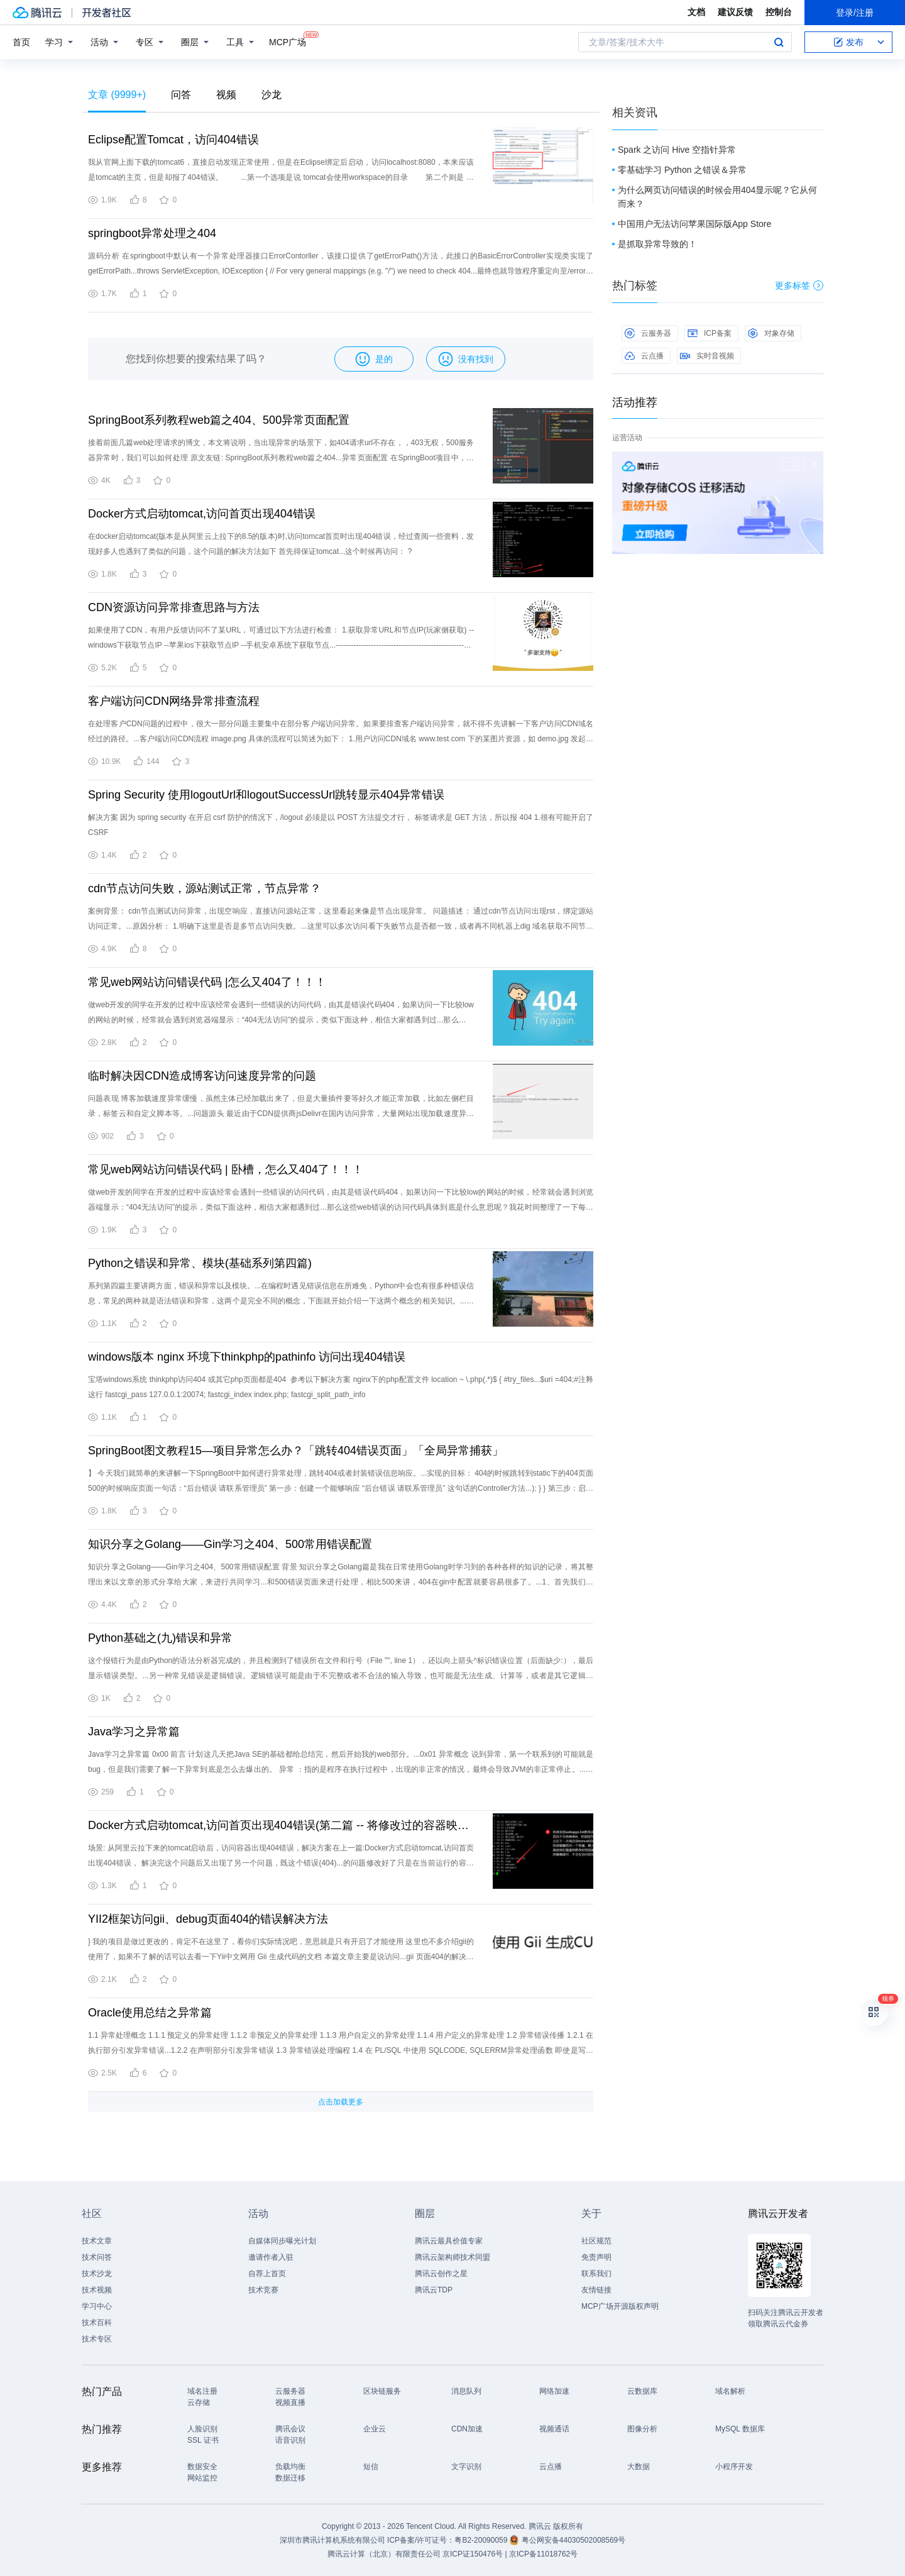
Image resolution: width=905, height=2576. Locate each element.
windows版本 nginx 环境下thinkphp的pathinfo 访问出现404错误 (246, 1357)
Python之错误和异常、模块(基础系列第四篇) (200, 1263)
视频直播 (290, 2402)
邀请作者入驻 (270, 2257)
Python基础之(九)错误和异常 (160, 1638)
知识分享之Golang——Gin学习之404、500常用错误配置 (230, 1544)
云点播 (644, 356)
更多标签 (799, 285)
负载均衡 (290, 2466)
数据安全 (202, 2466)
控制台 (778, 12)
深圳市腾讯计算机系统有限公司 (332, 2540)
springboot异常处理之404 (152, 233)
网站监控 (202, 2478)
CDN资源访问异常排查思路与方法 (174, 607)
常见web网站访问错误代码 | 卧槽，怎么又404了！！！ (225, 1169)
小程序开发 (734, 2466)
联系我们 (596, 2273)
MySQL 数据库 (740, 2428)
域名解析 (730, 2391)
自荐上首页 (267, 2273)
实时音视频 (707, 356)
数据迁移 (290, 2478)
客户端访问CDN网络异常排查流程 (174, 701)
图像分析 (642, 2428)
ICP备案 (710, 333)
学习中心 (97, 2306)
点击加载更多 (340, 2102)
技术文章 (97, 2240)
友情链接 (596, 2290)
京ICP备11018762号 (543, 2554)
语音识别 (290, 2440)
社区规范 (596, 2240)
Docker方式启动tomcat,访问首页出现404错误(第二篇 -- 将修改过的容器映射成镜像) (281, 1825)
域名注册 (202, 2391)
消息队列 (466, 2391)
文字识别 (466, 2466)
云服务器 (648, 333)
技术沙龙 (97, 2273)
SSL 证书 (203, 2440)
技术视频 (97, 2290)
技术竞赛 (263, 2290)
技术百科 (97, 2322)
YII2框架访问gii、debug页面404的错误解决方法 (208, 1919)
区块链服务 (382, 2391)
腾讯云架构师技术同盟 (452, 2257)
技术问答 (97, 2257)
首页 (21, 42)
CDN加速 (467, 2428)
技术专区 (97, 2339)
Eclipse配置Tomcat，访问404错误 (173, 139)
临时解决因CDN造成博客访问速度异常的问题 (202, 1076)
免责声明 (596, 2257)
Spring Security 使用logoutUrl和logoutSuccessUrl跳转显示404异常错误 (266, 794)
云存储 (198, 2402)
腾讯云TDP (433, 2290)
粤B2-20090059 (481, 2540)
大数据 (638, 2466)
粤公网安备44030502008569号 (573, 2540)
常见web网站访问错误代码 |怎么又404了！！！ (207, 982)
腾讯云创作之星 (441, 2273)
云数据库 (642, 2391)
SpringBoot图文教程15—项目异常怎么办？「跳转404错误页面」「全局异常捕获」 (295, 1450)
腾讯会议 (290, 2428)
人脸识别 (202, 2428)
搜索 (779, 42)
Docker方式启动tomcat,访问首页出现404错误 (201, 513)
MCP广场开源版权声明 (620, 2306)
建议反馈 (735, 12)
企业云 (374, 2428)
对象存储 (771, 333)
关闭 (814, 464)
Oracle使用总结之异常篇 (150, 2012)
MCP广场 (287, 41)
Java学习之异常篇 (134, 1731)
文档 (696, 12)
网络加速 (554, 2391)
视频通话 (554, 2428)
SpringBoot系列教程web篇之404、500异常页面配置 (218, 420)
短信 (370, 2466)
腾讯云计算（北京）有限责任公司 (384, 2554)
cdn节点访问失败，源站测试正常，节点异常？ (204, 888)
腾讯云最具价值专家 (449, 2240)
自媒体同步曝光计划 (282, 2240)
